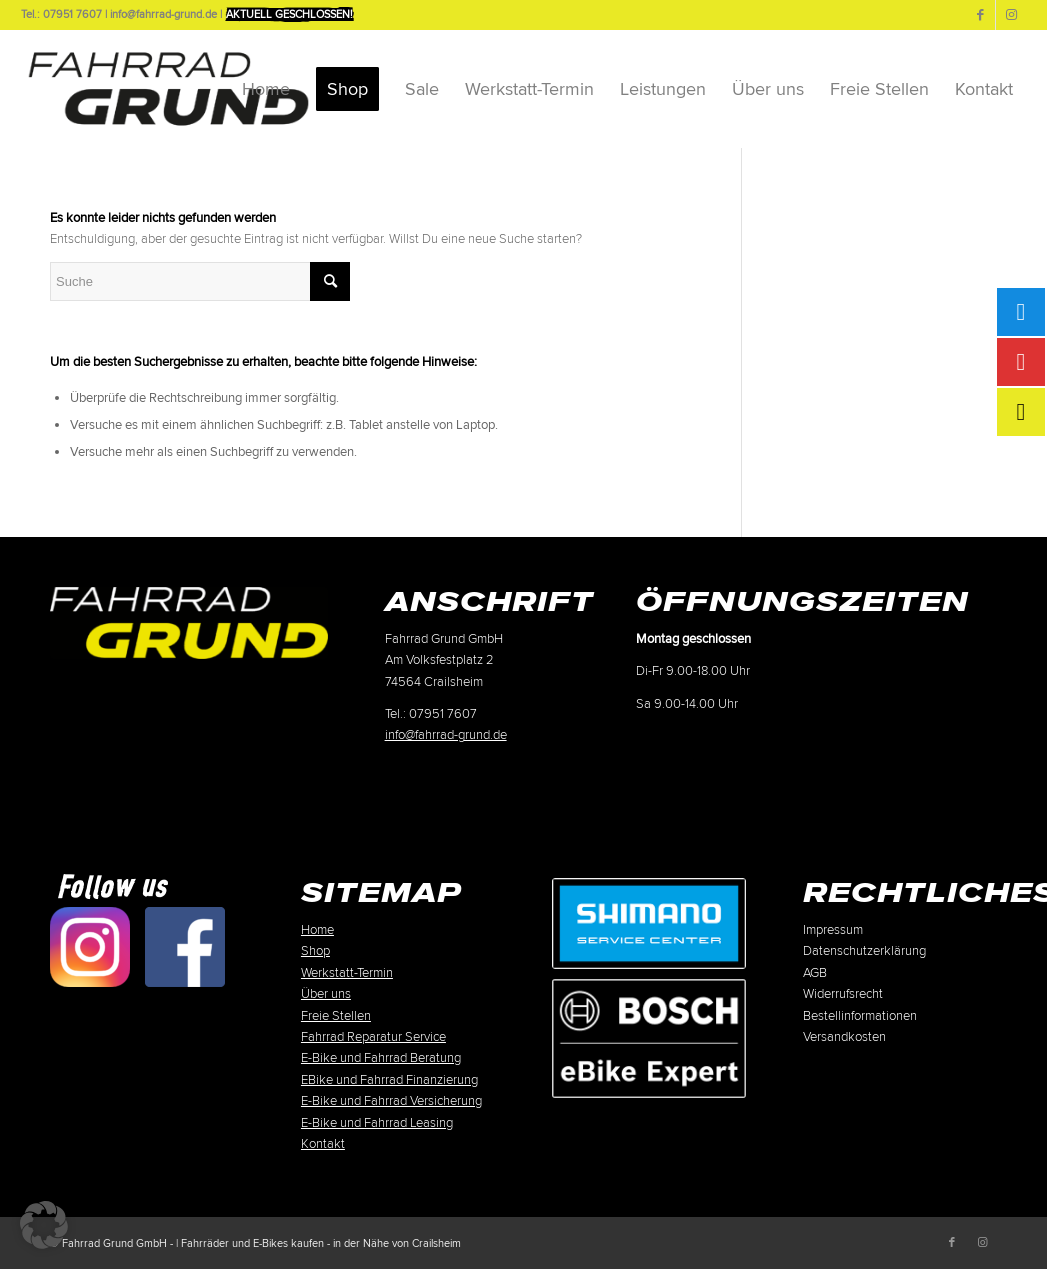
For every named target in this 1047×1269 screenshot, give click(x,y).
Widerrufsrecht (843, 994)
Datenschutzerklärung (864, 951)
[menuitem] (266, 89)
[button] (44, 1225)
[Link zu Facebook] (980, 15)
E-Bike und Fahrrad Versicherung (391, 1101)
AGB (815, 973)
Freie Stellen (336, 1016)
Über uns (326, 994)
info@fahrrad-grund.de (446, 735)
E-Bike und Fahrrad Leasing (377, 1123)
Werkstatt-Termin (347, 973)
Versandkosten (844, 1037)
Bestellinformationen (860, 1016)
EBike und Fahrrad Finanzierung (389, 1080)
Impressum (833, 930)
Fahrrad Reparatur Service (373, 1037)
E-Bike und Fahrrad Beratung (381, 1058)
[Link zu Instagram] (1011, 15)
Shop (315, 951)
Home (317, 930)
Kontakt (323, 1144)
